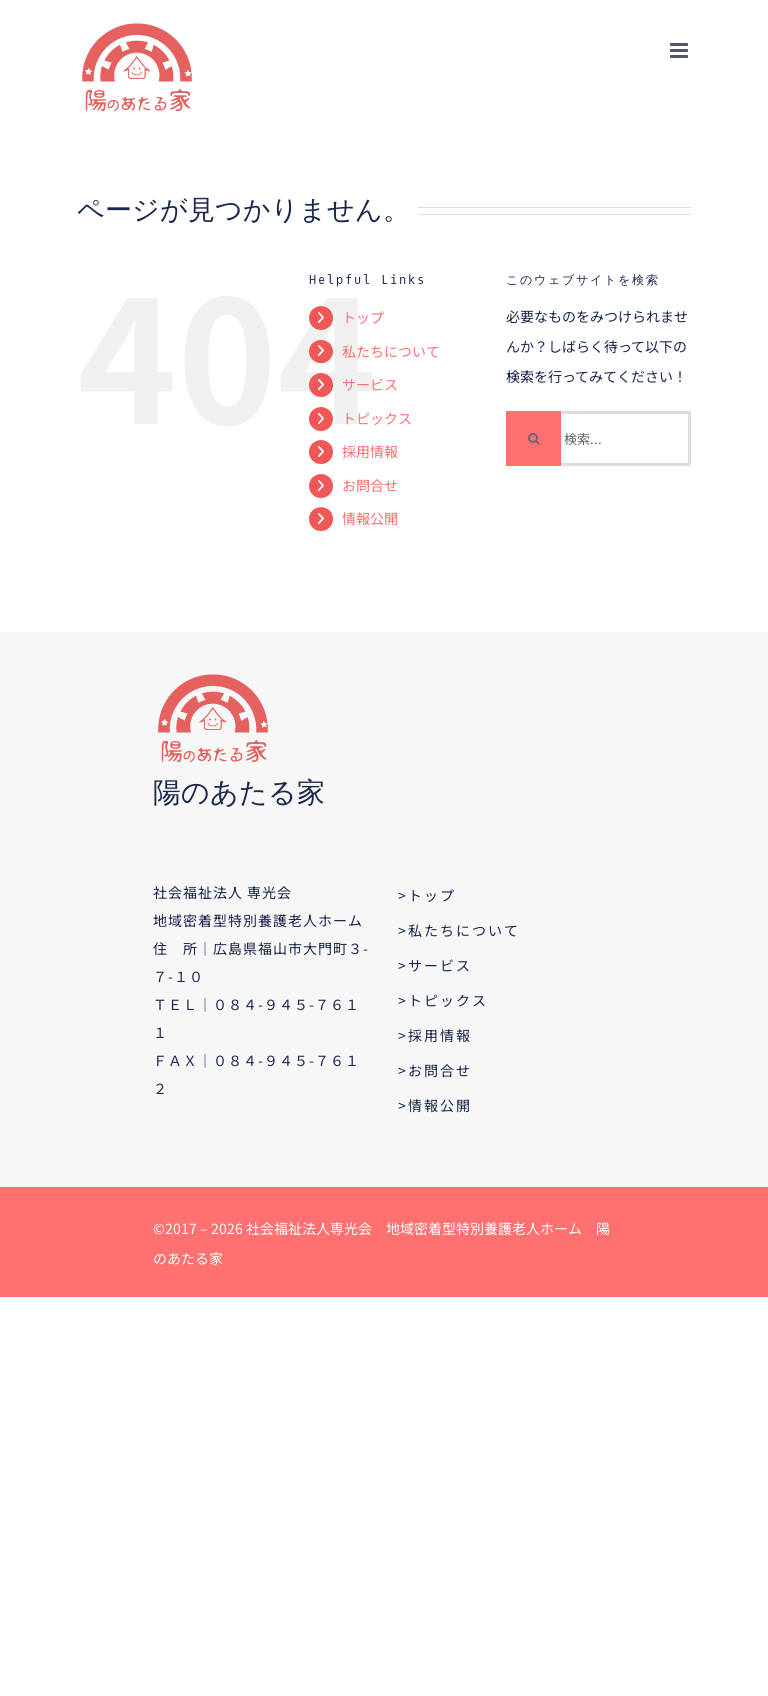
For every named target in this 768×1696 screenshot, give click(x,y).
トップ (363, 317)
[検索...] (598, 438)
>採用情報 (435, 1035)
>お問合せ (435, 1070)
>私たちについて (459, 930)
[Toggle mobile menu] (680, 50)
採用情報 (370, 451)
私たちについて (391, 351)
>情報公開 (435, 1105)
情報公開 (370, 518)
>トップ (427, 895)
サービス (370, 384)
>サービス (435, 965)
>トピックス (443, 1000)
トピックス (377, 418)
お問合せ (370, 485)
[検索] (533, 438)
